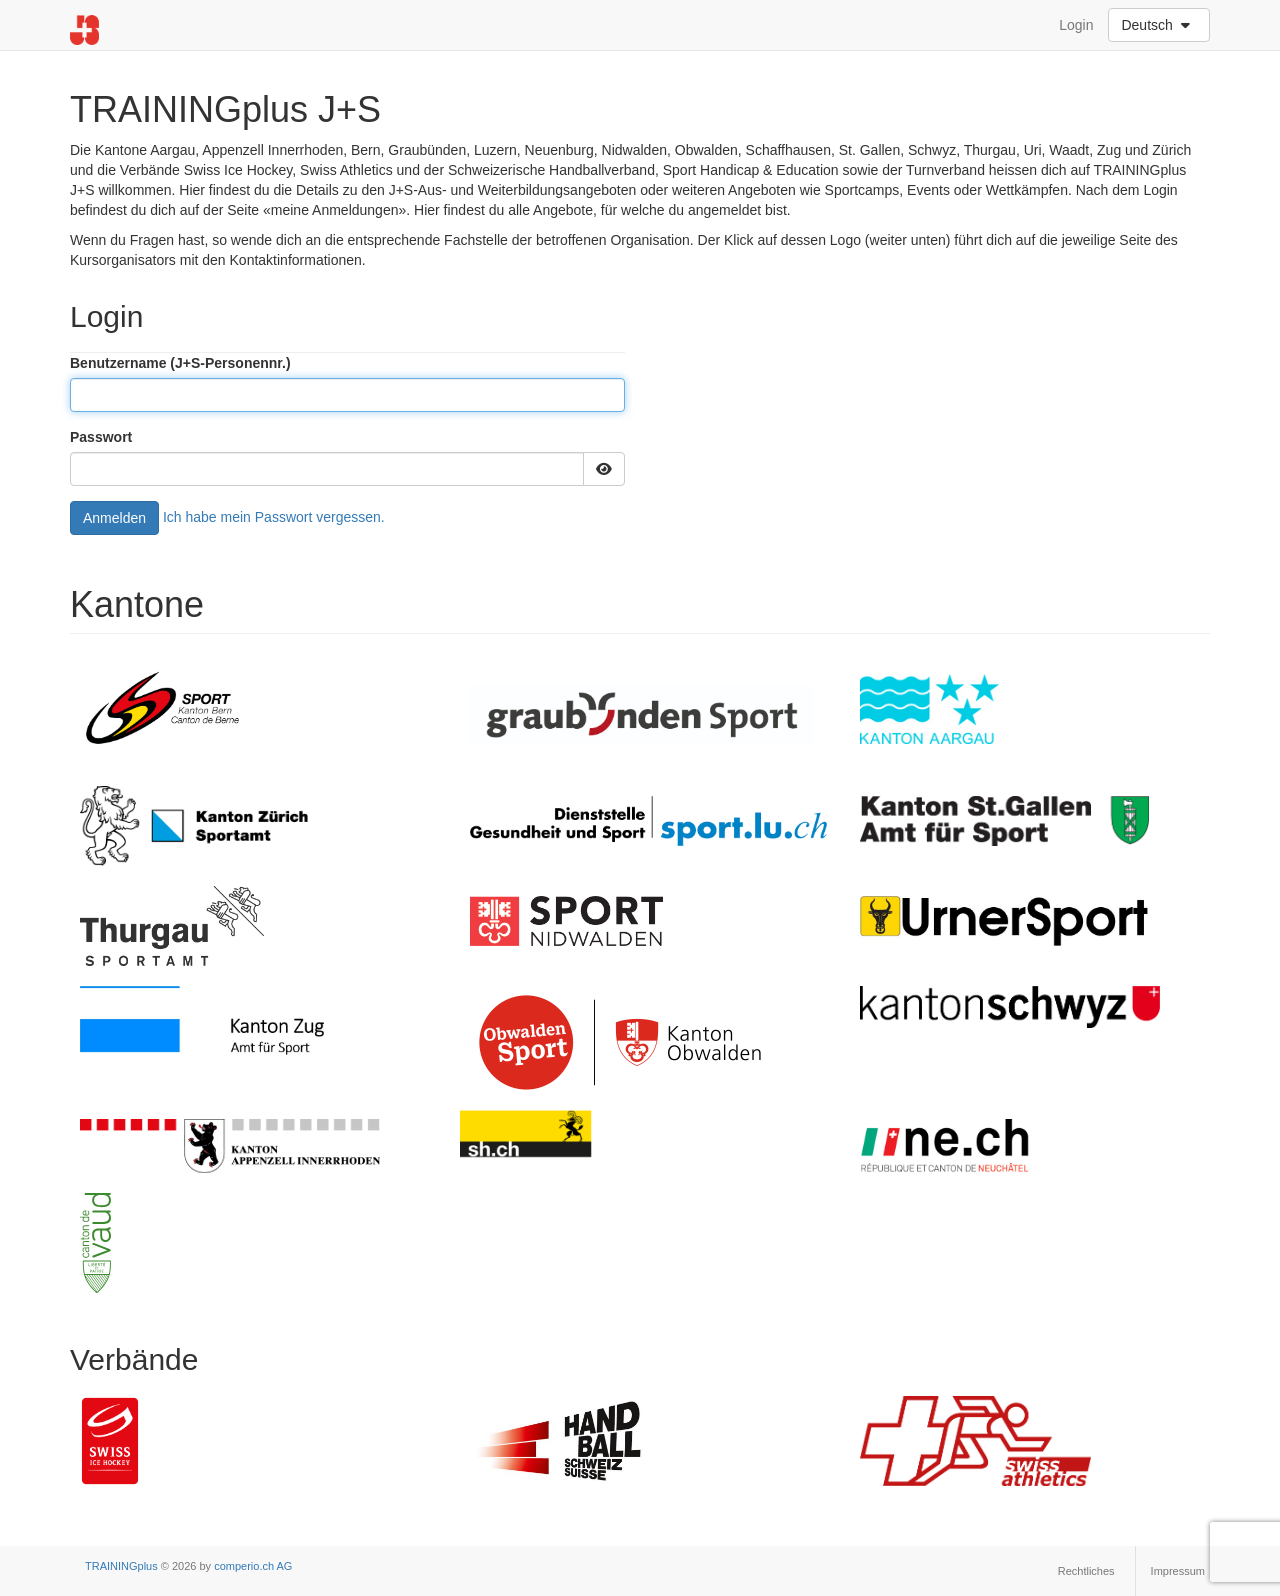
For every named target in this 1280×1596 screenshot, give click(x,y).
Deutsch (1157, 25)
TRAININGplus (121, 1566)
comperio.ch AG (253, 1566)
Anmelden (114, 518)
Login (1076, 25)
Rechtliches (1086, 1571)
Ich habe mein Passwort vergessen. (274, 516)
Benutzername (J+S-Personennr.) (180, 363)
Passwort (101, 437)
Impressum (1178, 1571)
